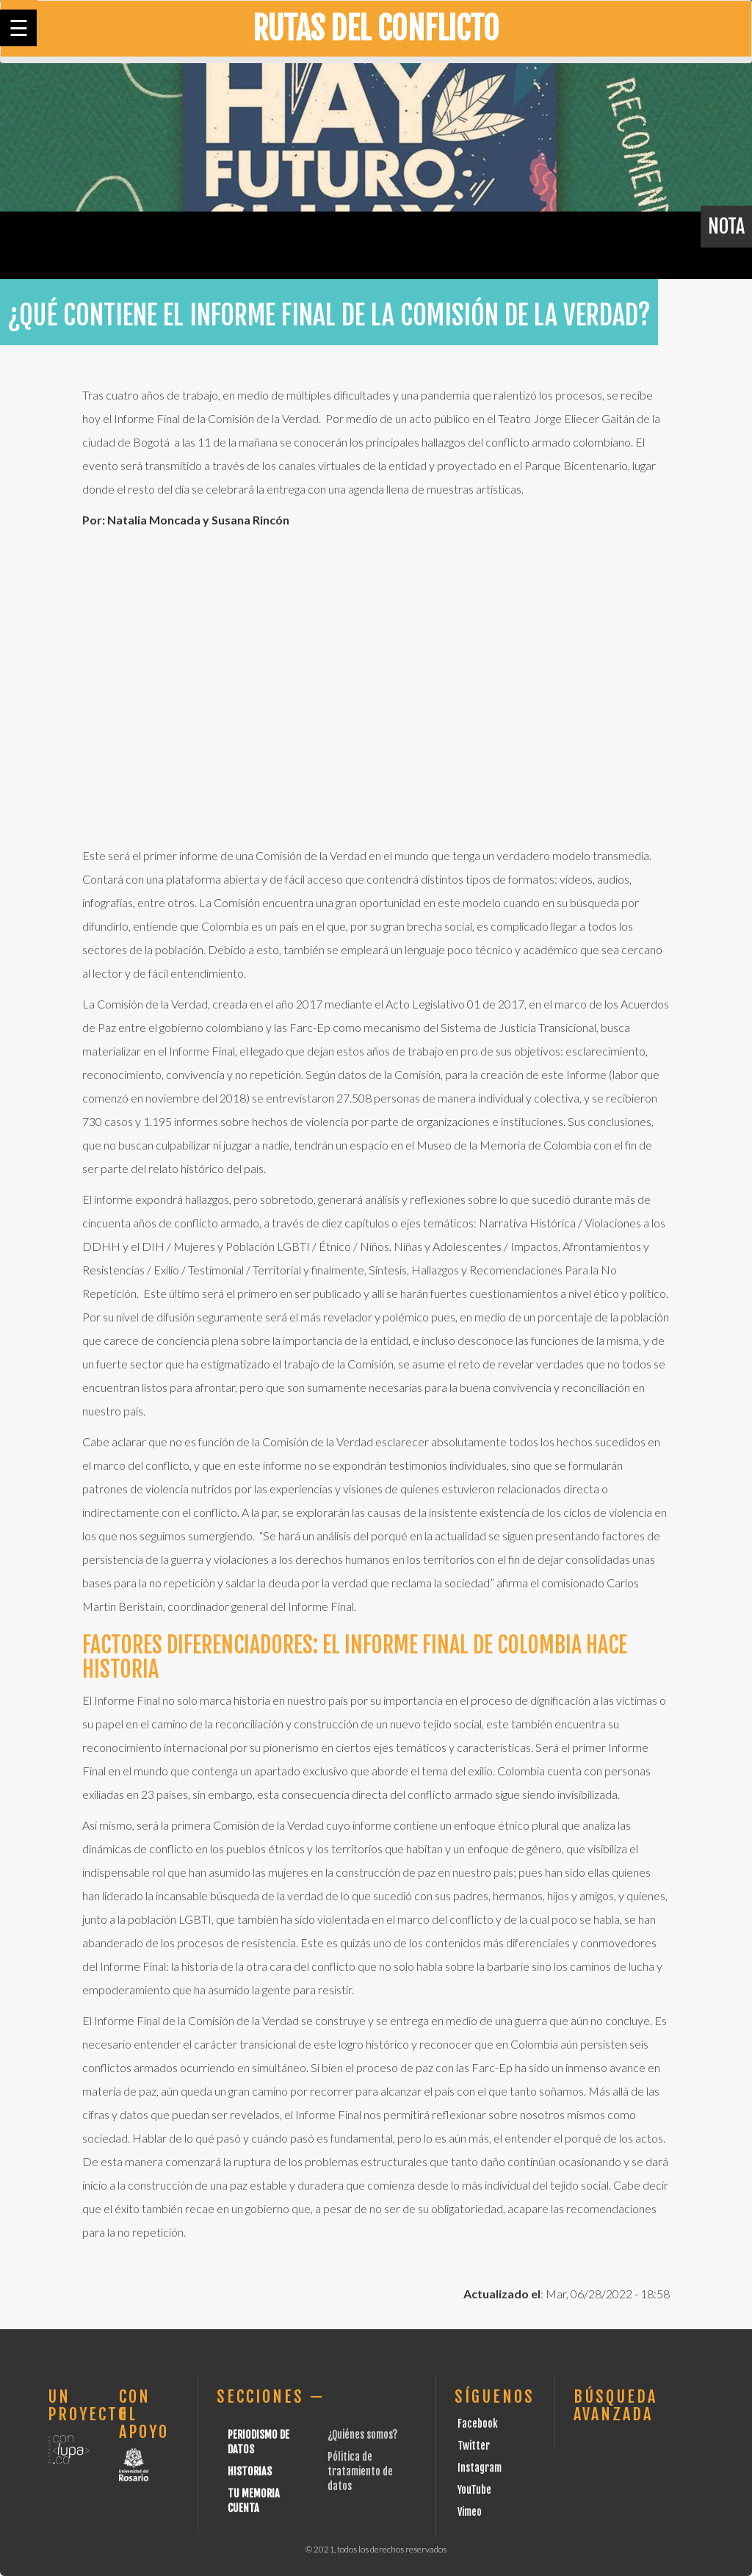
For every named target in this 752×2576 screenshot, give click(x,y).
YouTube (474, 2489)
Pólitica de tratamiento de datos (360, 2471)
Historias (250, 2471)
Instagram (480, 2467)
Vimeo (470, 2511)
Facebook (478, 2423)
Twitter (474, 2445)
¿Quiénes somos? (362, 2434)
